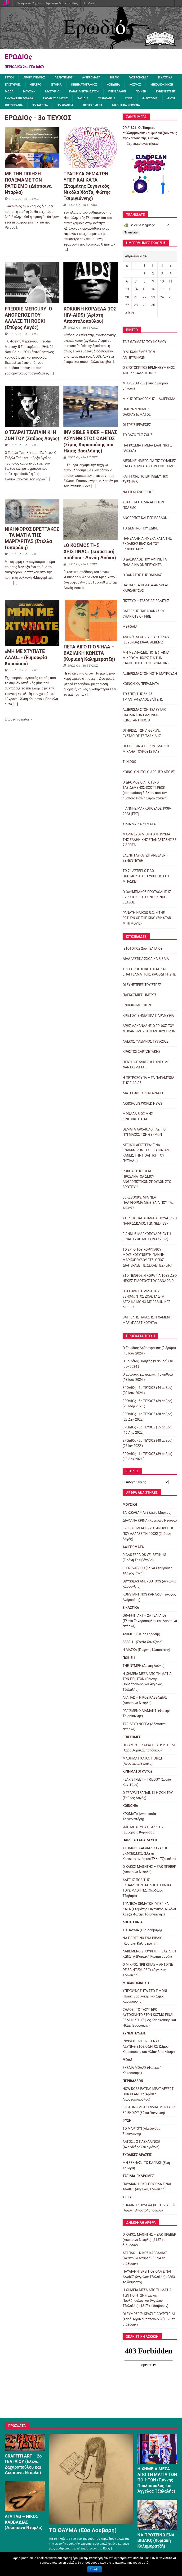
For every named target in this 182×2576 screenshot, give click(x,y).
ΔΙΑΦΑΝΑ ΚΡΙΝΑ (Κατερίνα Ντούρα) (150, 1520)
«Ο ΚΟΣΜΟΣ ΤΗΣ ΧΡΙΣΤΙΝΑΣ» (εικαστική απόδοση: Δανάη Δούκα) (89, 552)
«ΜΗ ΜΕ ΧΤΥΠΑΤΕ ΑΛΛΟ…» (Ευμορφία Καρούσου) (26, 657)
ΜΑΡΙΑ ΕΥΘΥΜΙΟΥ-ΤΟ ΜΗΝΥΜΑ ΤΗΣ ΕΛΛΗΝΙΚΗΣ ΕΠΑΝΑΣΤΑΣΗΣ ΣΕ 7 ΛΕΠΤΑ (149, 839)
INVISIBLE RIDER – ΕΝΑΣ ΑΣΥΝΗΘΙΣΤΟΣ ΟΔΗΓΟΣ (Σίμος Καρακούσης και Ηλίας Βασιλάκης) (149, 2046)
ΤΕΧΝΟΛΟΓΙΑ (106, 98)
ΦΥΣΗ (171, 98)
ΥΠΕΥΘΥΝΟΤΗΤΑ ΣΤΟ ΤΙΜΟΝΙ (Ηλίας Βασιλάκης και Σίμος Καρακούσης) (145, 1996)
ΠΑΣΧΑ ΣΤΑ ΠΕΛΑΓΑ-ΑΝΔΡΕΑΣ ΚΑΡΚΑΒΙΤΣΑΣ (146, 587)
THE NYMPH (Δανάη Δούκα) (143, 1666)
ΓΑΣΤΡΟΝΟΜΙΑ (138, 77)
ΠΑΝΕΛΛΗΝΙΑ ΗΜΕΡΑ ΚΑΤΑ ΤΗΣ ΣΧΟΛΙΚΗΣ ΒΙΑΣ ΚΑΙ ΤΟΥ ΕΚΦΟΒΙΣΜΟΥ (147, 544)
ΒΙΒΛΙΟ (114, 77)
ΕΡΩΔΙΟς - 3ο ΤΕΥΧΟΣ (24, 199)
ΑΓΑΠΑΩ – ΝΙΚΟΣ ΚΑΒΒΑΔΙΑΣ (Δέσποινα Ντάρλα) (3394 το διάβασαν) (145, 2258)
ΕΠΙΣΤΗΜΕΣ (13, 84)
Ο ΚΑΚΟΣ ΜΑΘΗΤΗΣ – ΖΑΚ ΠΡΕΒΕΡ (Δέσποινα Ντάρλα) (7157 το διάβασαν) (149, 2240)
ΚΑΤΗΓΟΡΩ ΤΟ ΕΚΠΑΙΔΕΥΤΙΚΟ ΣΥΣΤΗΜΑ (145, 478)
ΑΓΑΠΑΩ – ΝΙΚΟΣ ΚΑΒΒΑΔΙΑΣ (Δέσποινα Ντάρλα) (23, 2522)
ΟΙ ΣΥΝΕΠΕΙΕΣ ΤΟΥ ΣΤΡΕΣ (142, 985)
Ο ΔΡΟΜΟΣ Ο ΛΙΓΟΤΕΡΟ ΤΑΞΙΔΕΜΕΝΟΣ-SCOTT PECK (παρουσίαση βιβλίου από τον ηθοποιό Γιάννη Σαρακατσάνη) (145, 790)
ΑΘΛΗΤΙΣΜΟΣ (64, 77)
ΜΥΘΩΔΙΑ (130, 627)
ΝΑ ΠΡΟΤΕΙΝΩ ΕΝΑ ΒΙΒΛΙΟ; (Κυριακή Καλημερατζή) (156, 2540)
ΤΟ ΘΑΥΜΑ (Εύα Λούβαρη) (142, 1930)
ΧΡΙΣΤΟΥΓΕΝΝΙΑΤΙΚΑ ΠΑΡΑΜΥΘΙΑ (148, 1015)
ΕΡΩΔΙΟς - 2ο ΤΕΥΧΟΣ (139, 1440)
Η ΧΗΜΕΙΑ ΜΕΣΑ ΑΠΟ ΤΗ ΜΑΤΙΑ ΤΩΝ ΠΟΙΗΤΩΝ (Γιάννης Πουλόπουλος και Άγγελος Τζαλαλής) (157, 2480)
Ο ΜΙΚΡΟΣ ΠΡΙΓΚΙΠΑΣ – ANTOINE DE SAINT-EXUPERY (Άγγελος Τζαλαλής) (148, 1970)
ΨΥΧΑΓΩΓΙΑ (40, 105)
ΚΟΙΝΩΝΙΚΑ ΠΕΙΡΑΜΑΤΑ (141, 684)
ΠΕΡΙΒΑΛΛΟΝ (117, 91)
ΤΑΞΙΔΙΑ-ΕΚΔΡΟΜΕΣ (138, 2176)
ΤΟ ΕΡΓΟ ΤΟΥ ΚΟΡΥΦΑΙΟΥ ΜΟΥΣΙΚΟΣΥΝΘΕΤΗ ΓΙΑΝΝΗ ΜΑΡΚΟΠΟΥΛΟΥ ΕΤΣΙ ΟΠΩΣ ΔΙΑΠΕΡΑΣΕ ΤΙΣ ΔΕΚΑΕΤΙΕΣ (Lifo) (147, 1257)
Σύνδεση (90, 3)
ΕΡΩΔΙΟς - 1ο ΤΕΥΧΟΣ (139, 1454)
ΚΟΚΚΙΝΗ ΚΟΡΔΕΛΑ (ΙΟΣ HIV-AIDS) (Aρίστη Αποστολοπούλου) (89, 315)
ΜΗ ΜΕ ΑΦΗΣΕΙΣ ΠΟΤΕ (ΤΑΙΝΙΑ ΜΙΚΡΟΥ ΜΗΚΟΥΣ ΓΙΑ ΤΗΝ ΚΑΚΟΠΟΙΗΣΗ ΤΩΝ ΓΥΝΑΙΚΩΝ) (146, 658)
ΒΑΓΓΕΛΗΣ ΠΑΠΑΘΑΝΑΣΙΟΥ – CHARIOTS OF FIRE (145, 613)
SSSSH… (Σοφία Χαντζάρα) (143, 1642)
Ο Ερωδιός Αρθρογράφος (142, 1348)
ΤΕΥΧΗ (9, 77)
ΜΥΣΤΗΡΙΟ (52, 91)
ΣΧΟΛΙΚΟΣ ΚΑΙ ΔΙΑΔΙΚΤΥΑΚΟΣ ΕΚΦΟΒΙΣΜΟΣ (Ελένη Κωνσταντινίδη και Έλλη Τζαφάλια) (149, 1853)
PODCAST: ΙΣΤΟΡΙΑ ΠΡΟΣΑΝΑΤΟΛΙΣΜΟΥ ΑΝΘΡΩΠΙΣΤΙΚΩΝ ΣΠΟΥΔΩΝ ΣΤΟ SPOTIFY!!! (147, 1179)
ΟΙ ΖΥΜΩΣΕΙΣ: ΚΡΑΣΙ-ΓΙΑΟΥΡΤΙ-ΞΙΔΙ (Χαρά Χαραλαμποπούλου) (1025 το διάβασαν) (149, 2319)
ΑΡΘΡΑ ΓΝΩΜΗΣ (34, 77)
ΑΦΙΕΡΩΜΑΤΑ (91, 77)
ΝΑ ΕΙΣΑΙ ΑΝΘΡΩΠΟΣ (138, 492)
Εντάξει (94, 2569)
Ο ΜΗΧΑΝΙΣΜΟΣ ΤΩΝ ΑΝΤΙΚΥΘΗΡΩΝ (139, 354)
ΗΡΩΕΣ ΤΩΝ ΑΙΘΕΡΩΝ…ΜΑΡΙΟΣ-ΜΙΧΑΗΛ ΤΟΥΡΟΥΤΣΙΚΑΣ (146, 748)
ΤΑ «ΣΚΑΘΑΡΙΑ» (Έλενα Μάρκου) (147, 1512)
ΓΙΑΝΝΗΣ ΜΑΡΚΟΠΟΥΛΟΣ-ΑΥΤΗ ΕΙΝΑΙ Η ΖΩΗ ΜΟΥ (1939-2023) (147, 1236)
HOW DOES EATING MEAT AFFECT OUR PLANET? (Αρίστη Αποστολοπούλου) (148, 2094)
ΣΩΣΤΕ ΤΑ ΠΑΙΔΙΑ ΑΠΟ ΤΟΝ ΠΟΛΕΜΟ (143, 504)
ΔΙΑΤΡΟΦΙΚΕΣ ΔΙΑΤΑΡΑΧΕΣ (143, 1093)
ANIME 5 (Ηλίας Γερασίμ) (141, 1634)
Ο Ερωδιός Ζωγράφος (139, 1374)
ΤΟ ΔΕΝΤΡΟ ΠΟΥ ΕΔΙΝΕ (140, 528)
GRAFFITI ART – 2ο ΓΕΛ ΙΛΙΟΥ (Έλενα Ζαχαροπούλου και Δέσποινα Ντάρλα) (150, 1621)
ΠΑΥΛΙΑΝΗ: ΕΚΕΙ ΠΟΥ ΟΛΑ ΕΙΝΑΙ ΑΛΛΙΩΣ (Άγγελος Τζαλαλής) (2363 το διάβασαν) (149, 2277)
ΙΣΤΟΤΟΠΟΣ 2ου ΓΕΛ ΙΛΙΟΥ (142, 948)
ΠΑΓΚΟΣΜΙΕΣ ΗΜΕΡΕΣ (139, 995)
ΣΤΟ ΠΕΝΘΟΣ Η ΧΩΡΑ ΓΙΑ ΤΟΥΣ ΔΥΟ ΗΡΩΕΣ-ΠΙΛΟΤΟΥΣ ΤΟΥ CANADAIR (150, 1278)
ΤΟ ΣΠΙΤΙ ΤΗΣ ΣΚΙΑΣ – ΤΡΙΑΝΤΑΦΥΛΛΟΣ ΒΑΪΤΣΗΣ (143, 696)
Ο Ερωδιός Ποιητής (137, 1361)
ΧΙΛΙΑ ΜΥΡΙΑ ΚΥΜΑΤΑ (139, 824)
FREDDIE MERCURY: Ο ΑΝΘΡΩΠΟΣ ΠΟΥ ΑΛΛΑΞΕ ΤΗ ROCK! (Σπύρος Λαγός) (148, 1533)
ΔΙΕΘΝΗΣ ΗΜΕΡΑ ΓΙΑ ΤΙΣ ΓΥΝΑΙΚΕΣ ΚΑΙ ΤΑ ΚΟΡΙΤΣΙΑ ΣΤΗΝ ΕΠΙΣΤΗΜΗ (149, 463)
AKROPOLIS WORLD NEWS (142, 1103)
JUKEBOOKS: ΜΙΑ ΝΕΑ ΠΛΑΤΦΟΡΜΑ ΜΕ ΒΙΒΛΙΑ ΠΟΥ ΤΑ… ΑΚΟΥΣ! (148, 1202)
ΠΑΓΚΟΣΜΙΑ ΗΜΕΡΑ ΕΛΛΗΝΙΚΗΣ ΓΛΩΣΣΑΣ (147, 447)
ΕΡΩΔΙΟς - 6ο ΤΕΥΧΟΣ (139, 1388)
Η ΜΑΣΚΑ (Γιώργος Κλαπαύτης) (146, 1650)
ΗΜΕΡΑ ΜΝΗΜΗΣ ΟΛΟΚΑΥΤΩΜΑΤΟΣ (137, 411)
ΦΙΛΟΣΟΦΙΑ (150, 98)
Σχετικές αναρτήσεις (143, 144)
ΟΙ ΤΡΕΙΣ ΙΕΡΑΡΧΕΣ (137, 425)
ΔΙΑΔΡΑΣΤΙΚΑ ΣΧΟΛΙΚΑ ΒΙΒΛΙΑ (146, 959)
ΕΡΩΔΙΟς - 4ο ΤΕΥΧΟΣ (139, 1414)
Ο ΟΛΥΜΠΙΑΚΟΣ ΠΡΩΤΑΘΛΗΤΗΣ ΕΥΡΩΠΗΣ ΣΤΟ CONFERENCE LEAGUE (147, 897)
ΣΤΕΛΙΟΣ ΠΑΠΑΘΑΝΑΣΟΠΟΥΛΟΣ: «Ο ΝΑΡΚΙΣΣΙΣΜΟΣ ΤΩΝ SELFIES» (150, 1220)
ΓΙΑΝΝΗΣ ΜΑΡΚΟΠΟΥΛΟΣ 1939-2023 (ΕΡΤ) (147, 811)
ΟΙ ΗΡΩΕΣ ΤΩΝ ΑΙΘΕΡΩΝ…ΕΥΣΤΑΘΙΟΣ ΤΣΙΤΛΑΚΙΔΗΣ (142, 733)
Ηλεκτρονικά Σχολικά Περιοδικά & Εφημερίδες (46, 3)
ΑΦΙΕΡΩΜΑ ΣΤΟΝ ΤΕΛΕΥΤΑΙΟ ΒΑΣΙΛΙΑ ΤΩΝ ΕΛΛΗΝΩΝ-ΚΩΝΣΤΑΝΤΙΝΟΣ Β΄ (144, 715)
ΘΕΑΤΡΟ (35, 84)
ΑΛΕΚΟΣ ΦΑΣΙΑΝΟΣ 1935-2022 (146, 1041)
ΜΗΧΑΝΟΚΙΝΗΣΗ (162, 84)
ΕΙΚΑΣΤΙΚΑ (165, 77)
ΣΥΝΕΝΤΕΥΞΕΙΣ (165, 91)
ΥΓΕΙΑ (129, 98)
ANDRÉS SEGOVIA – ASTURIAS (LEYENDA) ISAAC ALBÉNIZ (146, 639)
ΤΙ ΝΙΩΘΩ (129, 762)
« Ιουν (129, 313)
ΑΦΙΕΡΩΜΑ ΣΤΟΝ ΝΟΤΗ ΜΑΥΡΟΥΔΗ (150, 673)
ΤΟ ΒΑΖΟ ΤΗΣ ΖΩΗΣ (137, 435)
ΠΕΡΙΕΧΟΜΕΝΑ (92, 105)
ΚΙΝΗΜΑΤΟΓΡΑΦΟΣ (84, 84)
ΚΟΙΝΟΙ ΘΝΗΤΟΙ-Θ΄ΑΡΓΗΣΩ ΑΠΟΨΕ (149, 772)
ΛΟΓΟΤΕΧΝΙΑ (133, 1922)
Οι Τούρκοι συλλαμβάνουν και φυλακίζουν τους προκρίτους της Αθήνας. (150, 133)
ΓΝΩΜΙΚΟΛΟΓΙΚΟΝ (137, 1005)
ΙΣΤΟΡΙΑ (56, 84)
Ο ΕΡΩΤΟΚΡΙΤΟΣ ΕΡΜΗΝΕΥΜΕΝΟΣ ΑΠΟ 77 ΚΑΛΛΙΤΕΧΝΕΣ (149, 370)
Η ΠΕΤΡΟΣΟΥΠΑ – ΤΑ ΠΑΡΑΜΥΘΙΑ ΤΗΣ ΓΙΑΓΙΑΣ (148, 1080)
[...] (18, 227)
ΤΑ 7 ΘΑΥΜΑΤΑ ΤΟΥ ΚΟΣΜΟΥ (144, 342)
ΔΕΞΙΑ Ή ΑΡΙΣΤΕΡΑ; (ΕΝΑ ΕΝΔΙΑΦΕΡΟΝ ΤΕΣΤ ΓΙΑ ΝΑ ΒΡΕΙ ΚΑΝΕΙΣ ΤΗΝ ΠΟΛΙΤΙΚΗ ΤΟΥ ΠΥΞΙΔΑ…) (147, 1153)
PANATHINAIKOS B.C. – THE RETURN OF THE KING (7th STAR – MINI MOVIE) (148, 918)
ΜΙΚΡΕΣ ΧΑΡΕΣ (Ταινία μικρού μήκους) (145, 385)
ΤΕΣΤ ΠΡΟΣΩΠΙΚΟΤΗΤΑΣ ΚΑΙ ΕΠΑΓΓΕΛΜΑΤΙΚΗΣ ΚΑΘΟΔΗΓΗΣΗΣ (149, 971)
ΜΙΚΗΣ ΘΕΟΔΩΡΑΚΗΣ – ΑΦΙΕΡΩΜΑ (149, 399)
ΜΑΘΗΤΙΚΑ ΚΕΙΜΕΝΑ (126, 105)
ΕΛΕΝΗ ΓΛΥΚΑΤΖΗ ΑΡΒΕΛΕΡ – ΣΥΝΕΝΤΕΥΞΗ (145, 857)
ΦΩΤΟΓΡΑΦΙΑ (14, 105)
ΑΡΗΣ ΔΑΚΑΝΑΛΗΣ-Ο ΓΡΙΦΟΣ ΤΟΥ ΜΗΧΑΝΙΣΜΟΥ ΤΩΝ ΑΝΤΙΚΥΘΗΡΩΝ (149, 1028)
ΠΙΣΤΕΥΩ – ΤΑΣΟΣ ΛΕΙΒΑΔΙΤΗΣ (146, 601)
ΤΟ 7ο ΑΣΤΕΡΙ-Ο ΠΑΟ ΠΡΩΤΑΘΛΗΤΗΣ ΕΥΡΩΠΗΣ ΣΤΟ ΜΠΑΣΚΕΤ (146, 876)
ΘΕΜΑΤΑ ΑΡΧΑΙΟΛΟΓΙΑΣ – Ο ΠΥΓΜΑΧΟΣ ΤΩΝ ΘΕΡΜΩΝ (144, 1131)
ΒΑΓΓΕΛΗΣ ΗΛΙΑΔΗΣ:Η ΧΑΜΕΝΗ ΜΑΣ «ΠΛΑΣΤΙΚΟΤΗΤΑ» (147, 1319)
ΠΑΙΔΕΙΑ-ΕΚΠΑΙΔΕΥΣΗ (84, 91)
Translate (131, 232)
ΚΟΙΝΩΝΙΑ (113, 84)
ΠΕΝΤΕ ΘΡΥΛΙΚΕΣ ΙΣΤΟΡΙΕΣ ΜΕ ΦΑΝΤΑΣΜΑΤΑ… (146, 1064)
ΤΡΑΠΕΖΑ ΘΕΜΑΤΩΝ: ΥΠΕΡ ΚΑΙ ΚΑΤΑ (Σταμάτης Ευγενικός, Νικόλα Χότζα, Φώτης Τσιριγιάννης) (87, 186)
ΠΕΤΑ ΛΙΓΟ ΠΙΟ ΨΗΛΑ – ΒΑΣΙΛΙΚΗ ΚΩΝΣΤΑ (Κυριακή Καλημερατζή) (89, 653)
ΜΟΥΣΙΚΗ (29, 91)
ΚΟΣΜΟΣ (135, 84)
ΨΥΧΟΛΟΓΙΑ (65, 105)
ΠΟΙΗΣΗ (141, 91)
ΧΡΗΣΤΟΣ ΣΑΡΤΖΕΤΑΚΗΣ (141, 1051)
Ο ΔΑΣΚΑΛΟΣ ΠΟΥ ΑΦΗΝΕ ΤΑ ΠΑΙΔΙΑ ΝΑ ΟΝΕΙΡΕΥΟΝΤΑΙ (145, 561)
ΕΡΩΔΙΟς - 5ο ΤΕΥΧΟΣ (139, 1401)
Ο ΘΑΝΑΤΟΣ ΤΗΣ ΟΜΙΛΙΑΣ (142, 575)
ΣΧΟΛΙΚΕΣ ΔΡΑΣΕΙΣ (55, 98)
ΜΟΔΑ (9, 91)
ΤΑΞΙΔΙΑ (82, 98)
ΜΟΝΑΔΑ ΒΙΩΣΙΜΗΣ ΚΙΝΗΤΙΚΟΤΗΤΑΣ (138, 1116)
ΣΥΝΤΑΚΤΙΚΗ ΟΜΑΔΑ (19, 98)
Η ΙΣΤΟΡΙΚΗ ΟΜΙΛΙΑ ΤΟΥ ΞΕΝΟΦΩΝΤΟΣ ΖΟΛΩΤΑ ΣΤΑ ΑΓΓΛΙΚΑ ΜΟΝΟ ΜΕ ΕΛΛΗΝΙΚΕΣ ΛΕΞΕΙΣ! (146, 1299)
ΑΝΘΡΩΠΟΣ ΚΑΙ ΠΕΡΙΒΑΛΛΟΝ (145, 518)
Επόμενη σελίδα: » (18, 719)
